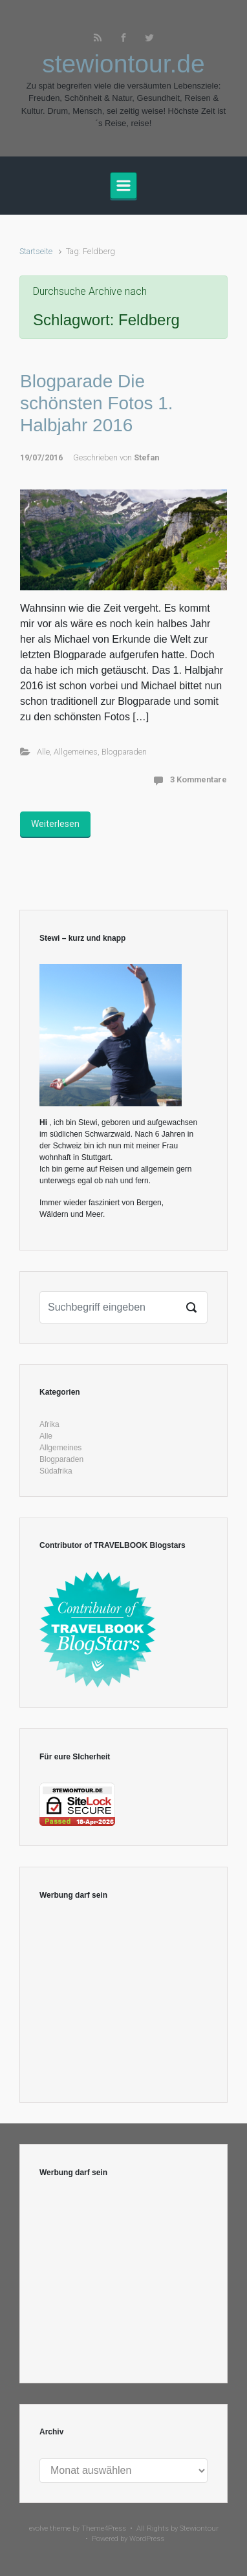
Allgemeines (76, 752)
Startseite (35, 251)
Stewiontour (199, 2528)
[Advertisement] (123, 2002)
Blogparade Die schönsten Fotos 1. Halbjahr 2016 (96, 403)
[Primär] (123, 185)
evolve (38, 2528)
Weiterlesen (55, 824)
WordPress (146, 2539)
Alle (43, 752)
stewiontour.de (123, 64)
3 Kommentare (198, 779)
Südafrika (55, 1471)
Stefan (146, 457)
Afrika (49, 1424)
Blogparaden (124, 752)
